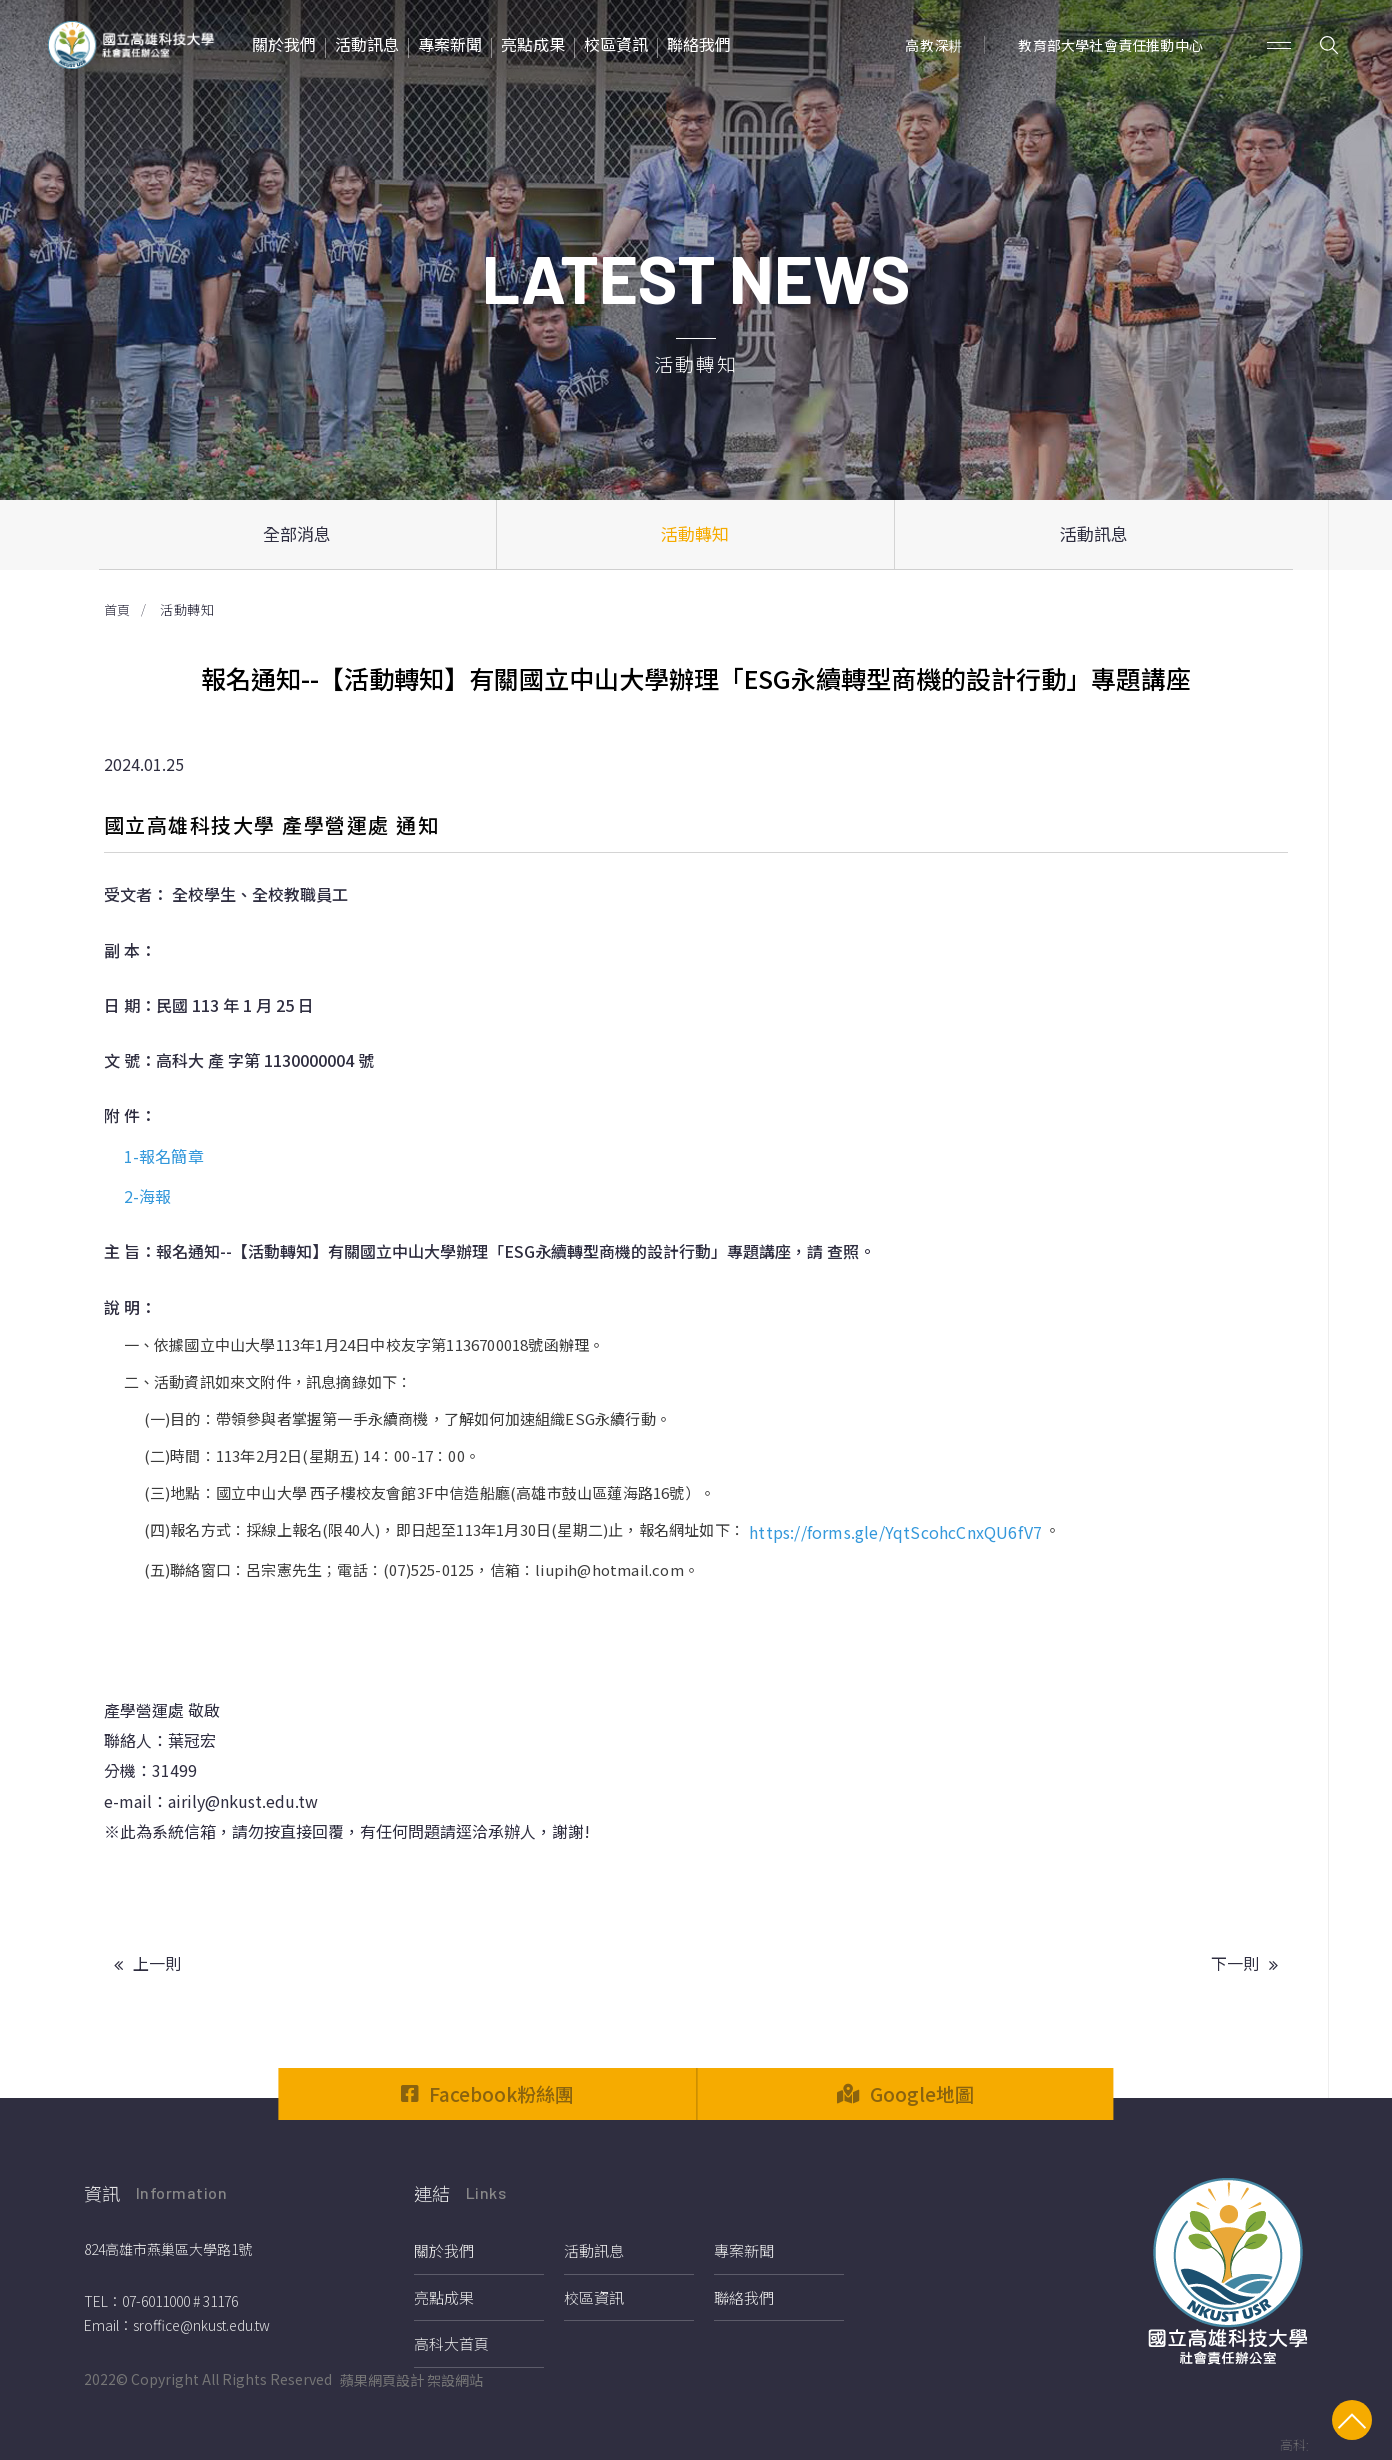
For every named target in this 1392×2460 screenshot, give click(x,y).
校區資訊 (594, 2297)
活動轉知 (695, 533)
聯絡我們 (744, 2297)
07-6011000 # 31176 (180, 2301)
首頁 (117, 609)
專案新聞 (744, 2250)
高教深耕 (933, 45)
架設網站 (455, 2380)
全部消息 (297, 533)
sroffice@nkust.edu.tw (201, 2325)
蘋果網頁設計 (382, 2380)
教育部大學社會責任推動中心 (1110, 45)
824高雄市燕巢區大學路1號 (168, 2249)
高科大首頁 (451, 2343)
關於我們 (444, 2250)
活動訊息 (1094, 533)
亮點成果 (444, 2297)
